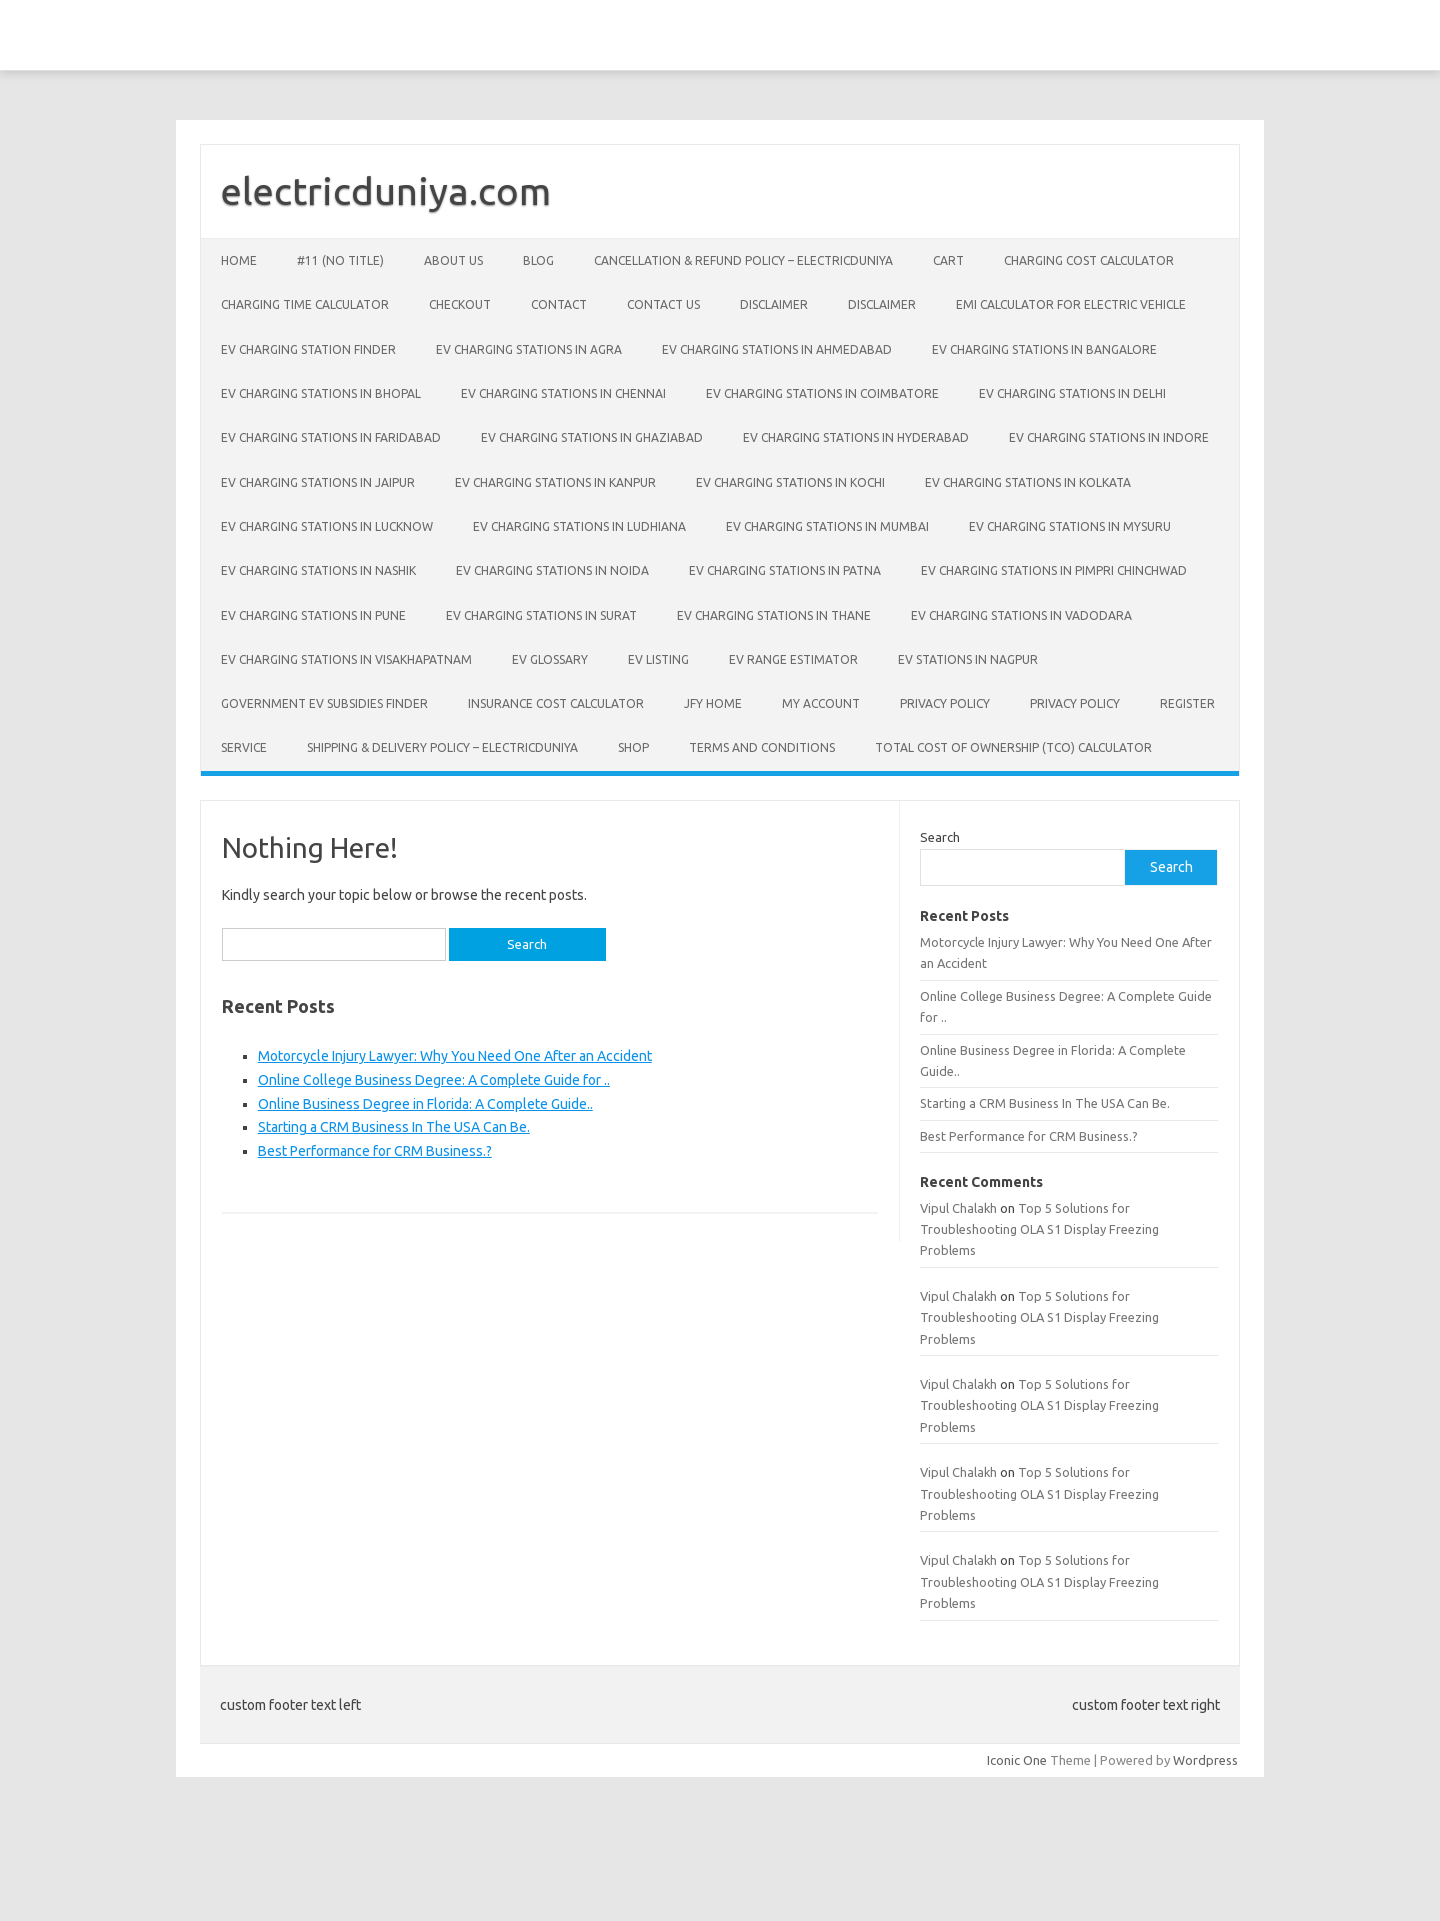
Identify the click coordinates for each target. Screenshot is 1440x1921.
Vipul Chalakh (958, 1208)
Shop (633, 747)
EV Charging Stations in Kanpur (555, 482)
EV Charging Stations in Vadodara (1021, 615)
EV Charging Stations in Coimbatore (822, 393)
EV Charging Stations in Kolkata (1028, 482)
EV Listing (658, 659)
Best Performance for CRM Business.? (375, 1151)
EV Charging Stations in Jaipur (318, 482)
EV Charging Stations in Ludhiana (579, 526)
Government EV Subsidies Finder (324, 703)
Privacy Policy (1075, 703)
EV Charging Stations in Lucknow (327, 526)
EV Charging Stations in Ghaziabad (592, 437)
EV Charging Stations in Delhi (1072, 393)
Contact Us (663, 304)
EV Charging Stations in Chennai (563, 393)
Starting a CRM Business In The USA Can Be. (394, 1127)
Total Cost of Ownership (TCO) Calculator (1013, 747)
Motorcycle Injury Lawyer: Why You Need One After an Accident (455, 1056)
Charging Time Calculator (305, 304)
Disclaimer (774, 304)
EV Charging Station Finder (308, 349)
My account (821, 703)
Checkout (460, 304)
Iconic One (1017, 1760)
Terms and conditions (762, 747)
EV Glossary (550, 659)
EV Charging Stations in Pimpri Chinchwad (1054, 570)
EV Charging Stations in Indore (1109, 437)
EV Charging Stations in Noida (552, 570)
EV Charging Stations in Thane (774, 615)
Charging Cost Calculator (1089, 260)
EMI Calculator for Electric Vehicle (1071, 304)
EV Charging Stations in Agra (529, 349)
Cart (948, 260)
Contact (559, 304)
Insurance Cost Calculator (556, 703)
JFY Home (713, 703)
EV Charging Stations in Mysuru (1070, 526)
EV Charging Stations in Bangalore (1044, 349)
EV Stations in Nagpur (968, 659)
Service (244, 747)
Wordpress (1205, 1760)
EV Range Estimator (793, 659)
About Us (453, 260)
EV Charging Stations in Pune (313, 615)
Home (239, 260)
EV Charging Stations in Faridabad (331, 437)
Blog (538, 260)
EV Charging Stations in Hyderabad (856, 437)
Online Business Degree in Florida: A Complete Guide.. (425, 1104)
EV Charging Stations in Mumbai (827, 526)
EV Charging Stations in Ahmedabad (777, 349)
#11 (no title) (340, 260)
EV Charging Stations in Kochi (790, 482)
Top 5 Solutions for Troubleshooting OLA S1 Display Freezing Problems (1039, 1229)
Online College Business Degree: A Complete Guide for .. (434, 1080)
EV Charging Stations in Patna (785, 570)
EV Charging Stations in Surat (541, 615)
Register (1187, 703)
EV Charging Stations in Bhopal (321, 393)
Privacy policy (945, 703)
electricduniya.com (386, 191)
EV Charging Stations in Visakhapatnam (346, 659)
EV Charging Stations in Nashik (318, 570)
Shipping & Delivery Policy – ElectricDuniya (442, 747)
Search (940, 837)
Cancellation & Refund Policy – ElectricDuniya (743, 260)
